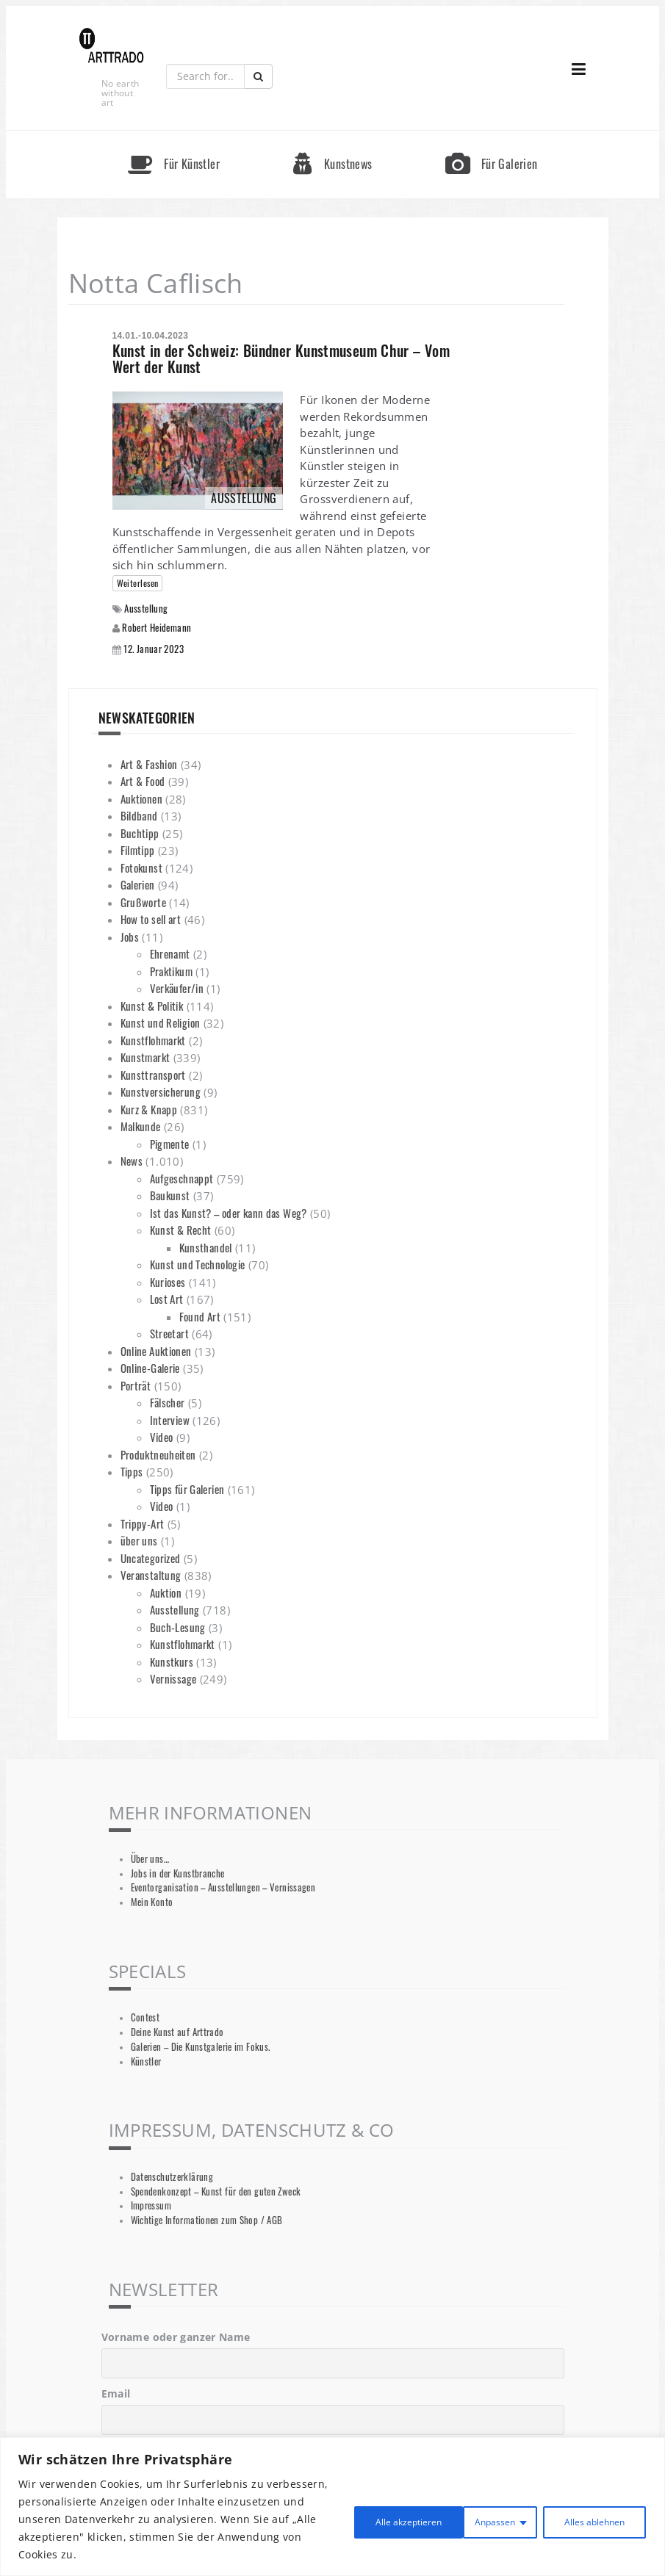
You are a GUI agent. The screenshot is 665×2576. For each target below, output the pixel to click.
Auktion (166, 1592)
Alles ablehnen (460, 2519)
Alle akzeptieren (585, 2519)
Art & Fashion (149, 764)
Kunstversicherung (161, 1091)
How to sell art (151, 919)
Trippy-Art (143, 1523)
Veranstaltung (151, 1575)
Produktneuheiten (158, 1454)
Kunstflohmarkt (153, 1040)
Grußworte (143, 902)
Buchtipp (140, 833)
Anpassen (350, 2519)
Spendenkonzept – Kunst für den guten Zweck (216, 2191)
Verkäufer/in (177, 988)
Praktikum (171, 971)
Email (116, 2393)
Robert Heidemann (156, 627)
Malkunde (141, 1126)
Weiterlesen (138, 583)
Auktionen (141, 798)
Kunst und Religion (161, 1022)
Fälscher (167, 1402)
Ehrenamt (170, 953)
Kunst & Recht (181, 1230)
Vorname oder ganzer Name (176, 2337)
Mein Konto (152, 1902)
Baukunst (170, 1195)
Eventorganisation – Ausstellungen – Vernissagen (223, 1887)
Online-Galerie (150, 1368)
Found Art (199, 1316)
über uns (139, 1540)
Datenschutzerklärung (172, 2177)
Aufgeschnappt (182, 1178)
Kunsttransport (153, 1075)
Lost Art (167, 1299)
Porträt (136, 1385)
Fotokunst (141, 867)
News (132, 1160)
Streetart (169, 1333)
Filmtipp (138, 850)
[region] (332, 2506)
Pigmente (170, 1144)
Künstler (146, 2061)
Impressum (151, 2205)
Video (161, 1437)
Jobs (130, 936)
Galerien (138, 884)
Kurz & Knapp (149, 1109)
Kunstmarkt (145, 1057)
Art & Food (143, 781)
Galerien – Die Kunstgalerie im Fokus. (200, 2047)
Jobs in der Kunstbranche (178, 1873)
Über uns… (150, 1859)
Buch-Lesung (178, 1627)
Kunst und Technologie (197, 1264)
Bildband (139, 815)
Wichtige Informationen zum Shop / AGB (207, 2220)
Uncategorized (151, 1558)
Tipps (132, 1471)
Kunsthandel (205, 1247)
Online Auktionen (156, 1351)
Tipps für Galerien (187, 1489)
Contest (145, 2017)
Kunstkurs (171, 1661)
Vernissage (173, 1678)
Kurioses (168, 1282)
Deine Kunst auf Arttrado (177, 2032)
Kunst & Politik (152, 1005)
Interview (170, 1420)
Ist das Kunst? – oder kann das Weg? (228, 1213)
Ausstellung (146, 609)
